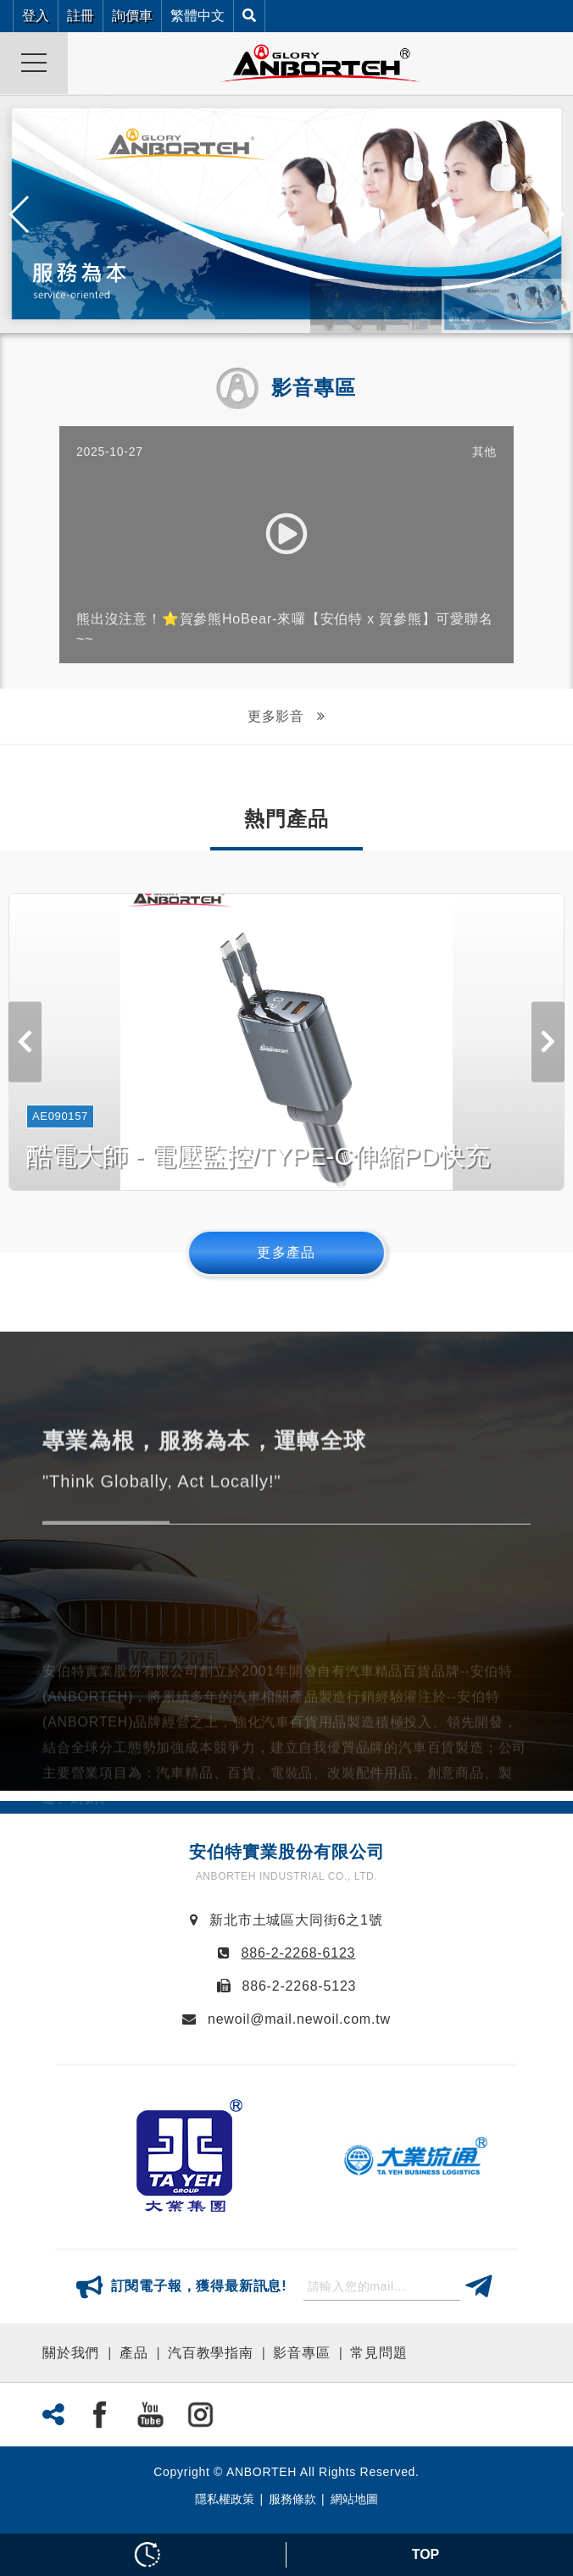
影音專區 (301, 2353)
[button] (553, 214)
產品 (134, 2353)
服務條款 (292, 2499)
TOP (426, 2554)
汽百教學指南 (210, 2353)
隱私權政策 (224, 2499)
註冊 (80, 15)
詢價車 (132, 15)
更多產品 (286, 1252)
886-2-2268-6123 (299, 1953)
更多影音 (278, 716)
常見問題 (378, 2353)
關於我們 (70, 2353)
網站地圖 (354, 2499)
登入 (35, 15)
